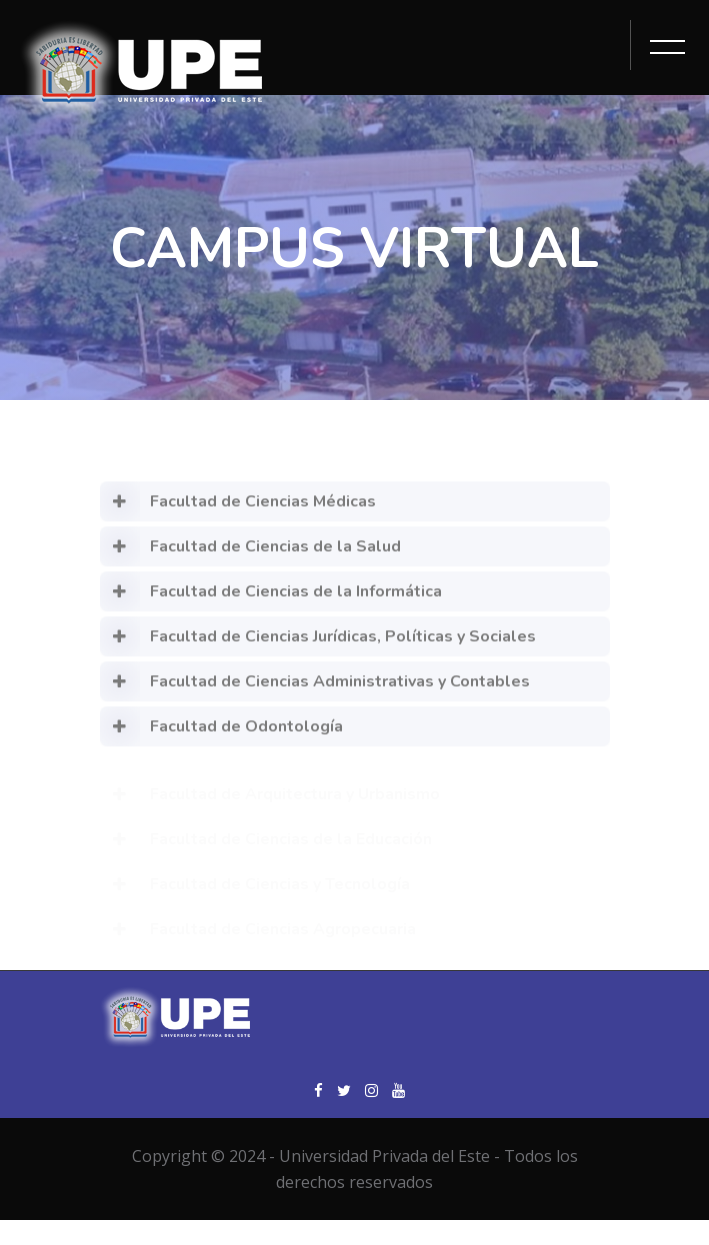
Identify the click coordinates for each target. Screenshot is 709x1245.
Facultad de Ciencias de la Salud (250, 556)
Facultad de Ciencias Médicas (238, 511)
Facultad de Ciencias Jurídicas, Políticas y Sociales (318, 646)
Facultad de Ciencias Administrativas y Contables (315, 691)
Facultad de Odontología (221, 736)
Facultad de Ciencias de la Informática (271, 601)
